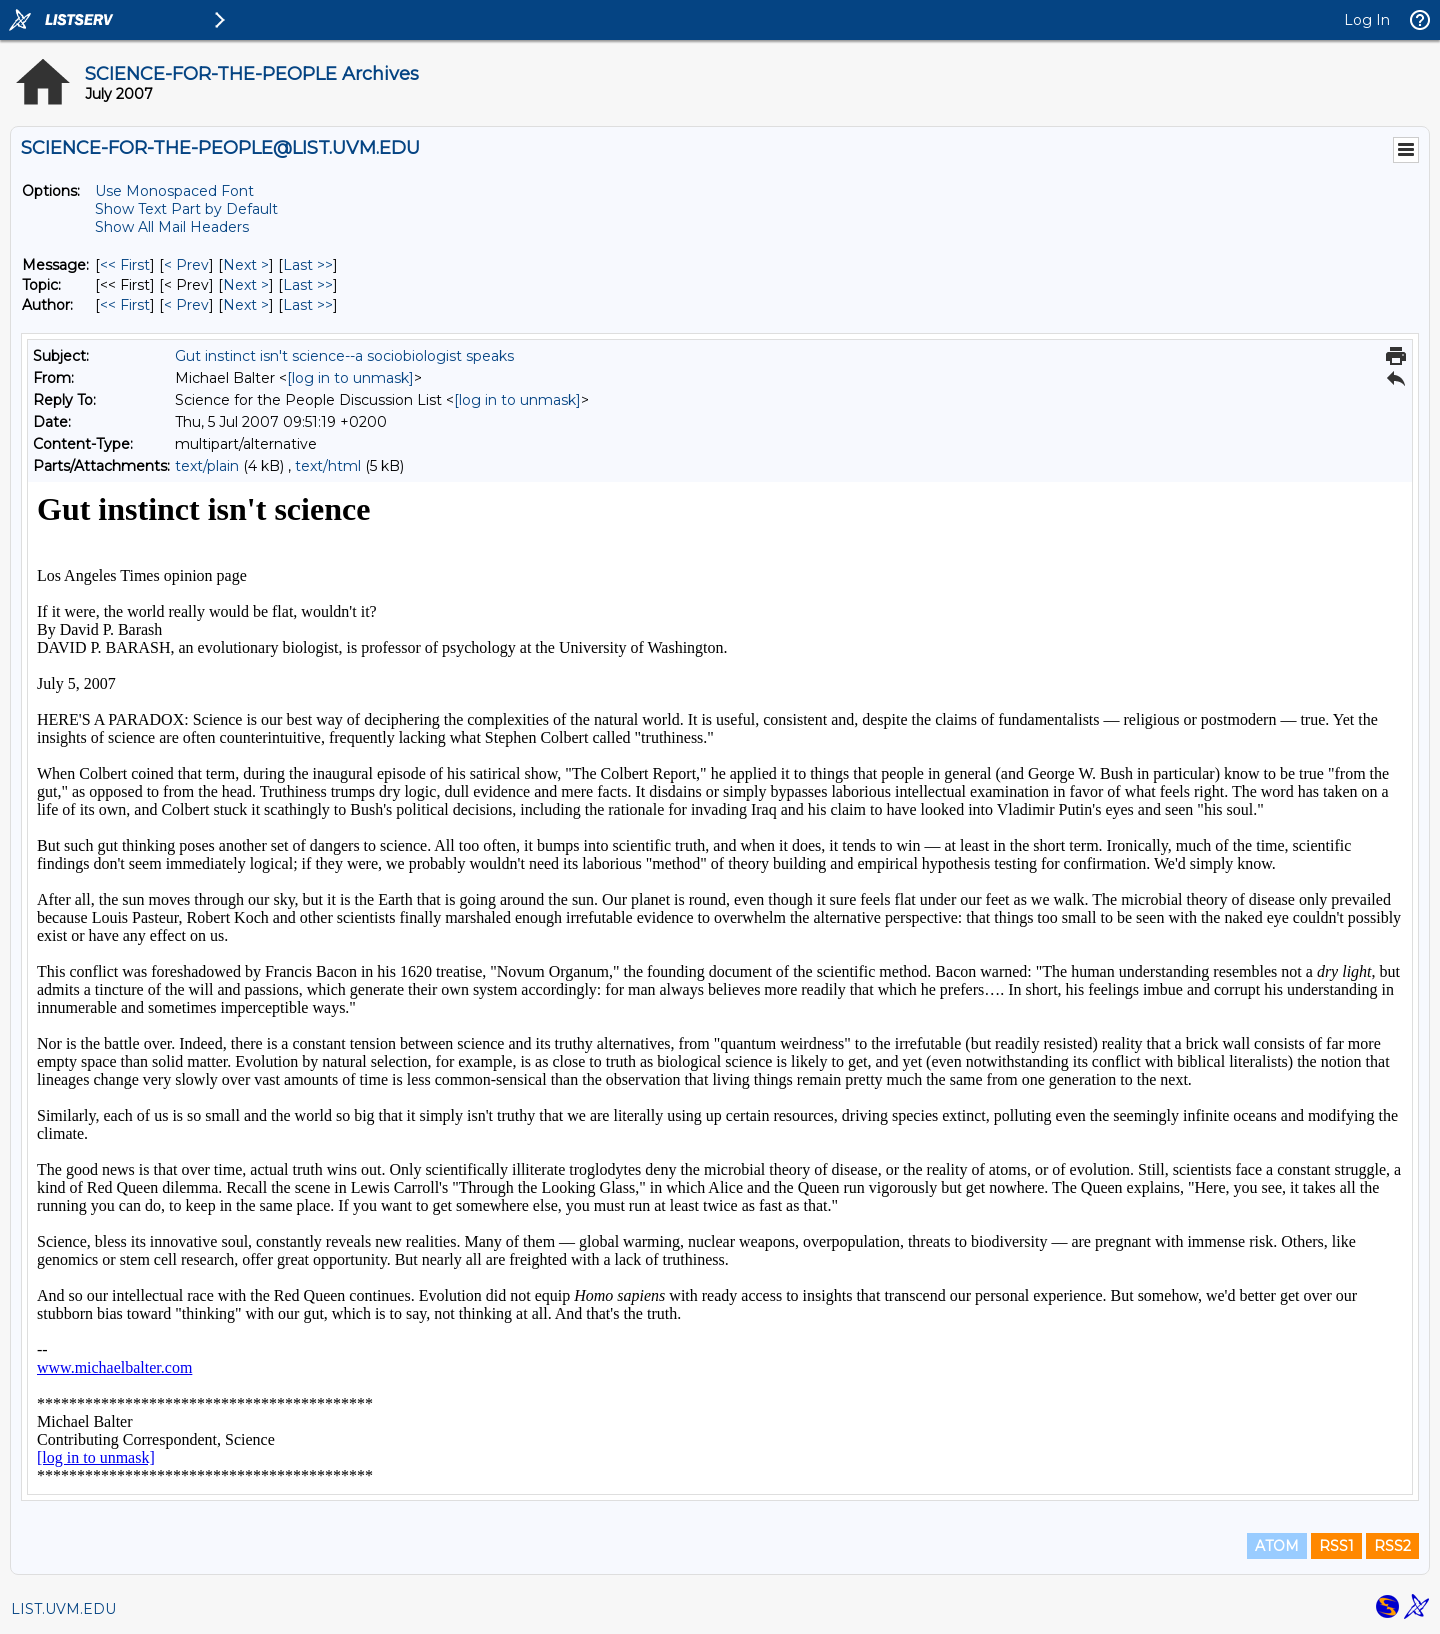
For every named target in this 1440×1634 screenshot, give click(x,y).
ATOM (1277, 1546)
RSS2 (1392, 1546)
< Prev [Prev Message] (186, 265)
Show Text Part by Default (186, 209)
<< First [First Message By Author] (125, 305)
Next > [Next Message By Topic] (246, 285)
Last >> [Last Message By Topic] (308, 285)
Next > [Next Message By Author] (246, 305)
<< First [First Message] (125, 265)
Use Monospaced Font (174, 191)
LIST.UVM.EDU (63, 1609)
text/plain (207, 466)
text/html (328, 466)
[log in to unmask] (350, 378)
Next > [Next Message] (246, 265)
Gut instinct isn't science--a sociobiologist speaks (344, 356)
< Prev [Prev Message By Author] (186, 305)
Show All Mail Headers (172, 227)
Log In (1367, 20)
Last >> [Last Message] (308, 265)
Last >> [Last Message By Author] (308, 305)
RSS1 (1336, 1546)
